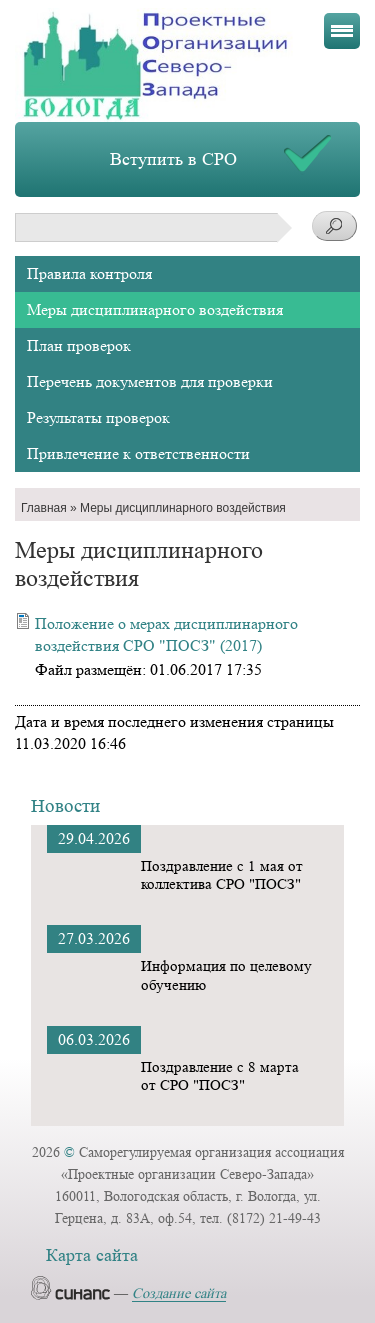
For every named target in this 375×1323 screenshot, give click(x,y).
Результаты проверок (98, 417)
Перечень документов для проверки (150, 381)
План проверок (79, 345)
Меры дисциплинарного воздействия (155, 309)
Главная (44, 508)
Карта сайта (92, 1255)
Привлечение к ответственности (138, 453)
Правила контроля (89, 273)
